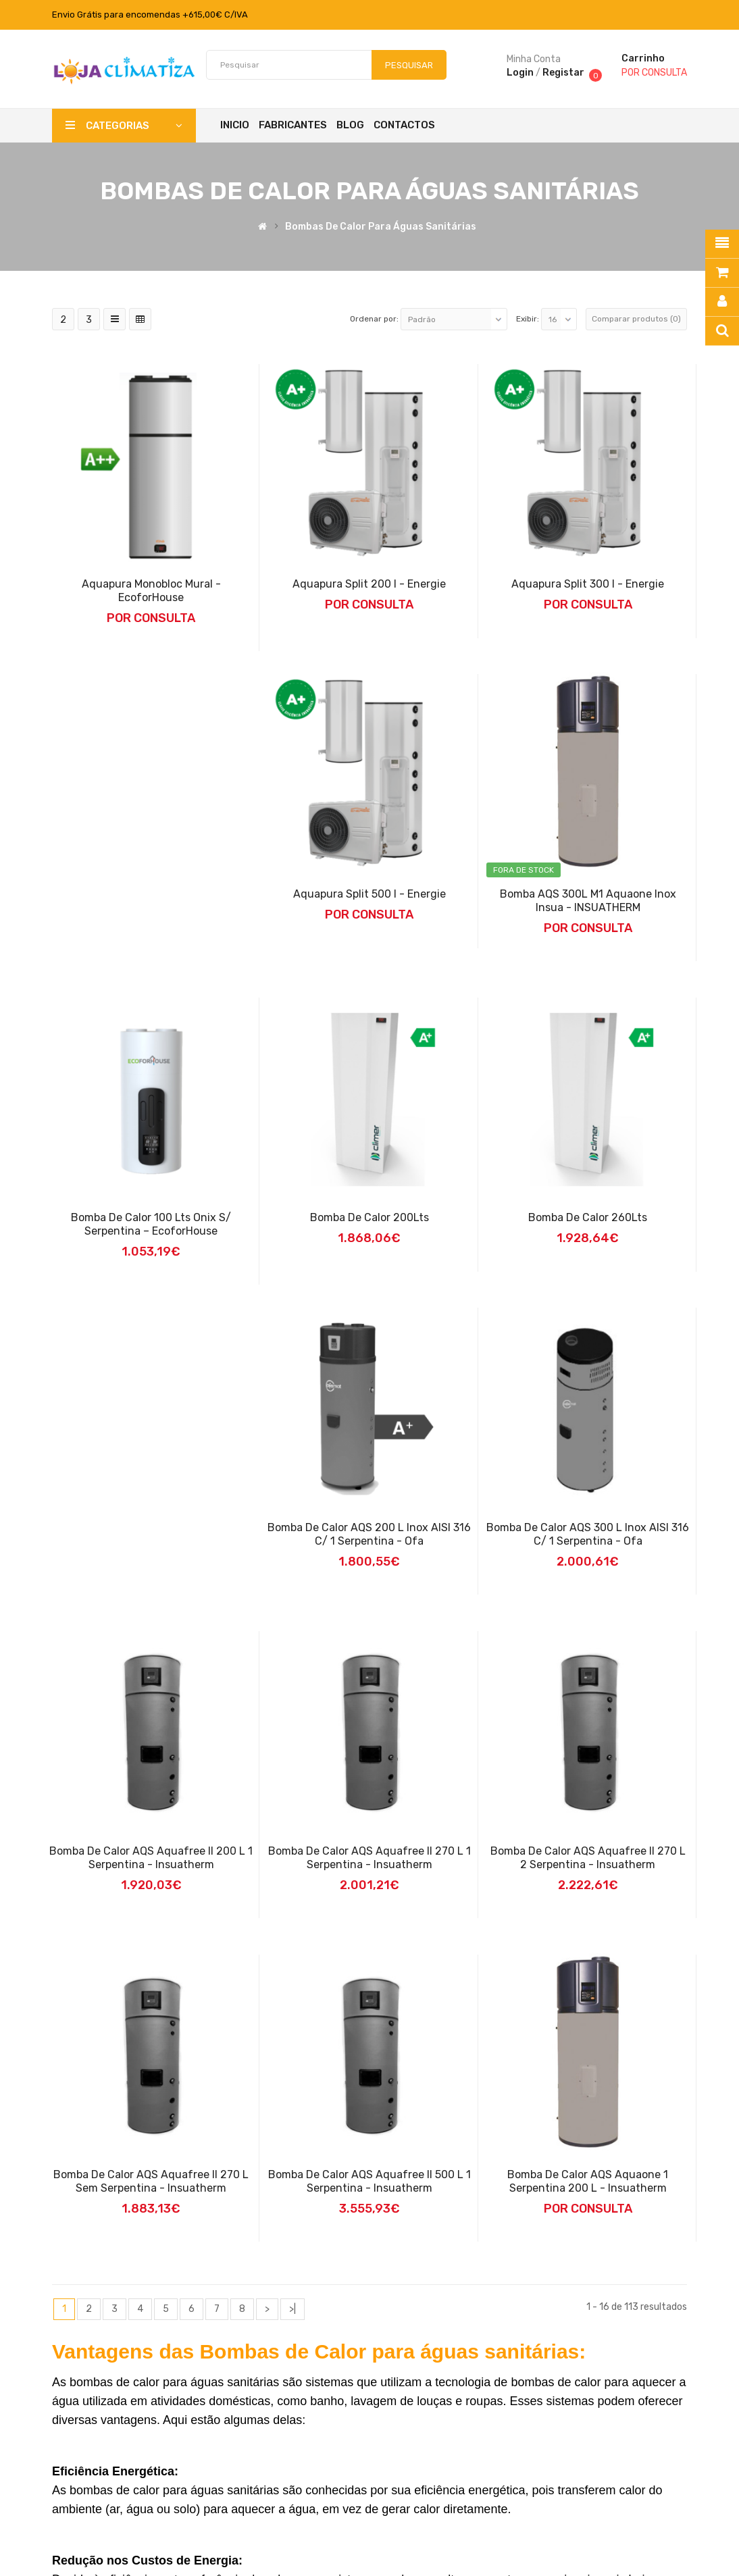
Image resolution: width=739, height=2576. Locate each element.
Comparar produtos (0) (636, 319)
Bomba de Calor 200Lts (369, 1217)
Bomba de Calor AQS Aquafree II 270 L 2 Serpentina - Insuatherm (588, 1858)
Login (520, 72)
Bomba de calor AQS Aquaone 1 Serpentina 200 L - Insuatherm (587, 2181)
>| (292, 2309)
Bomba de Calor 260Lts (587, 1217)
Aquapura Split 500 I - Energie (369, 893)
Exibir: (527, 319)
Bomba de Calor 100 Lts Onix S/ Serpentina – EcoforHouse (151, 1224)
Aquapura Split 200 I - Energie (369, 583)
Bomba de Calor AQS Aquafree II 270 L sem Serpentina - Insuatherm (151, 2181)
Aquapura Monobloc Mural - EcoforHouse (151, 590)
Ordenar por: (374, 319)
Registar (563, 72)
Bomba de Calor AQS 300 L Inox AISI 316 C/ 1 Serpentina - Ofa (587, 1534)
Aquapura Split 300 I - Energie (587, 583)
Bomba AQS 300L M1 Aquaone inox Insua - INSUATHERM (588, 900)
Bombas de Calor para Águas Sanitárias (380, 227)
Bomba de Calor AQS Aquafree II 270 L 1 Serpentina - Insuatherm (369, 1858)
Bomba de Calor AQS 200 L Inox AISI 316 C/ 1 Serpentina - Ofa (369, 1534)
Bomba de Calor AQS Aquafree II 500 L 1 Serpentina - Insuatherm (369, 2181)
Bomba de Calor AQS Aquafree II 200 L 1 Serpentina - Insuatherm (151, 1858)
